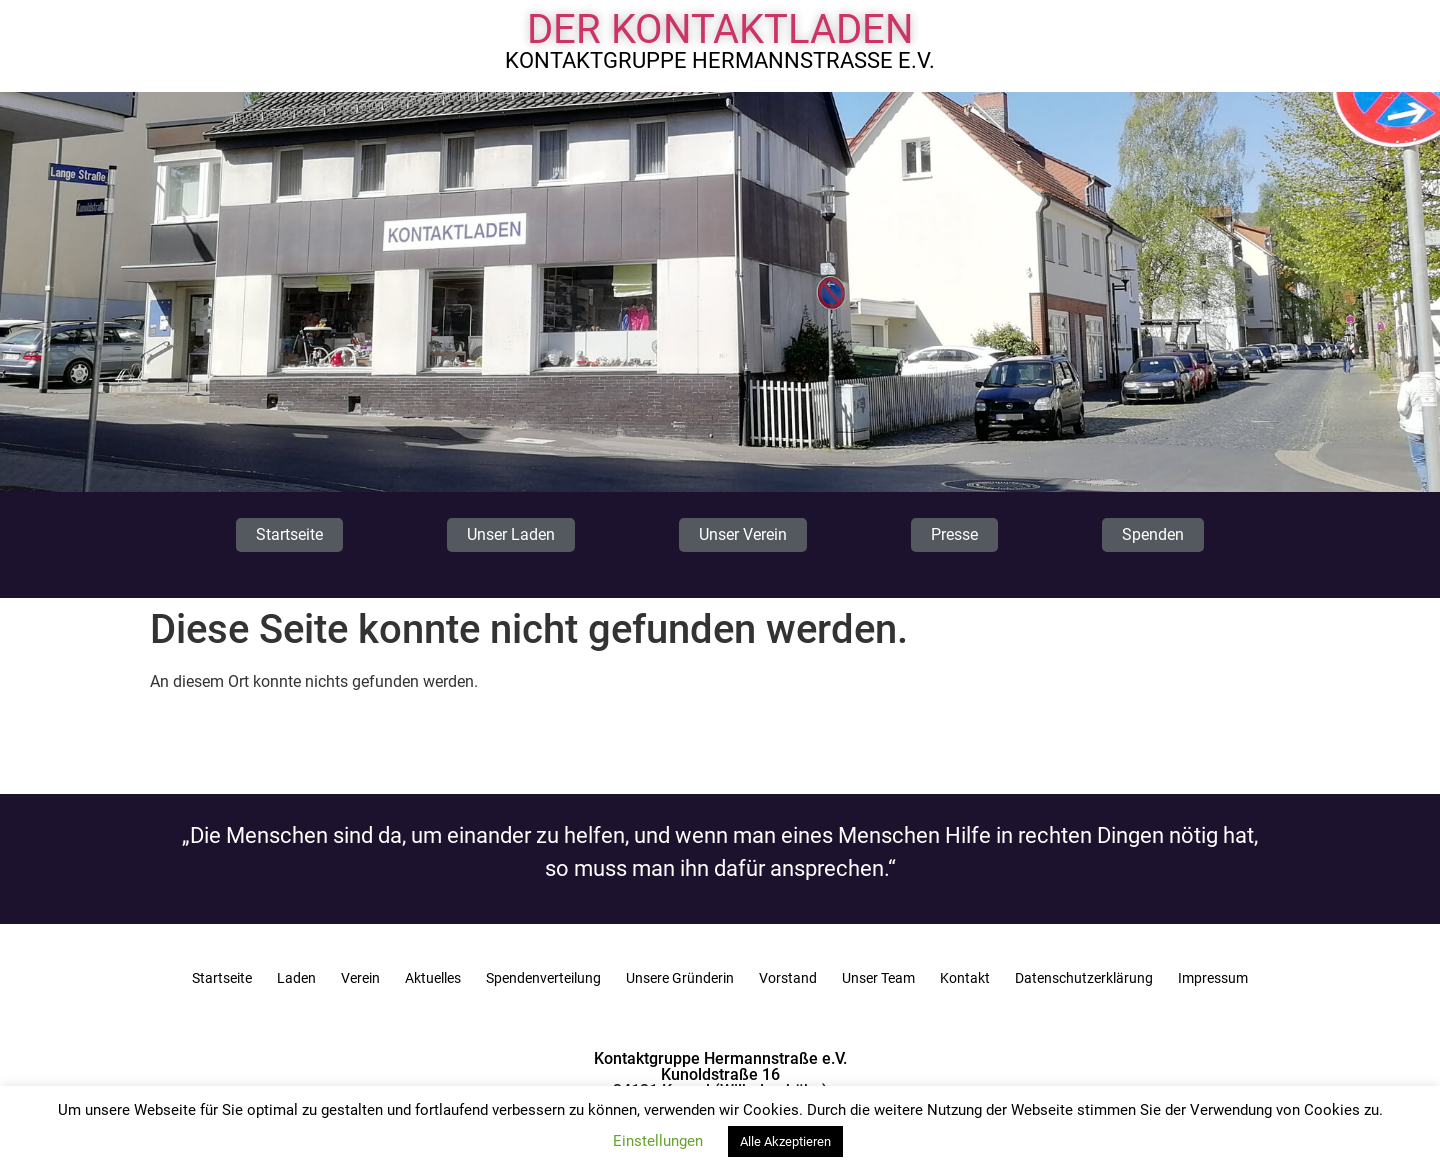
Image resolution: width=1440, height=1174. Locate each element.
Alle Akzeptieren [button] (785, 1141)
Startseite (222, 978)
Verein (360, 978)
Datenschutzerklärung (1084, 978)
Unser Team (878, 978)
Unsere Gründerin (680, 978)
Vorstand (788, 978)
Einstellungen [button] (658, 1141)
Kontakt (965, 978)
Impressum (1213, 978)
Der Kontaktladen (720, 29)
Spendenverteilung (543, 978)
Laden (296, 978)
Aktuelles (433, 978)
